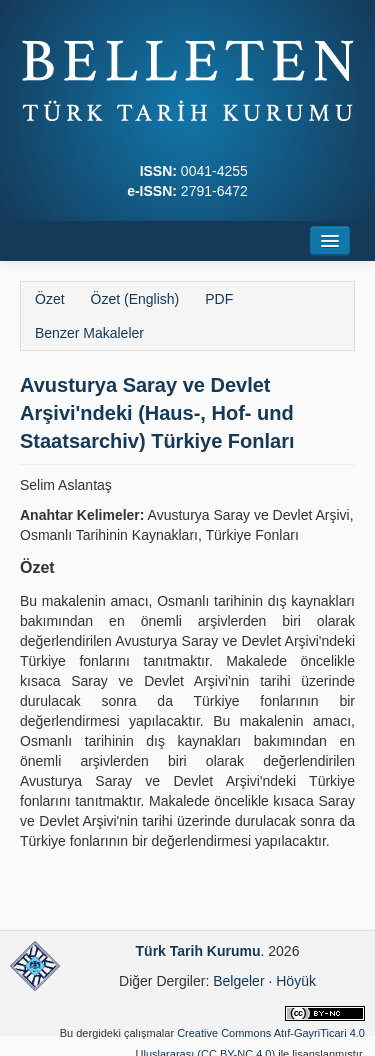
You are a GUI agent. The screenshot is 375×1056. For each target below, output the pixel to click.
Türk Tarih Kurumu (198, 951)
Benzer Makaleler (89, 333)
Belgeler (238, 981)
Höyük (296, 981)
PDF (219, 299)
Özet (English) (135, 299)
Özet (50, 299)
